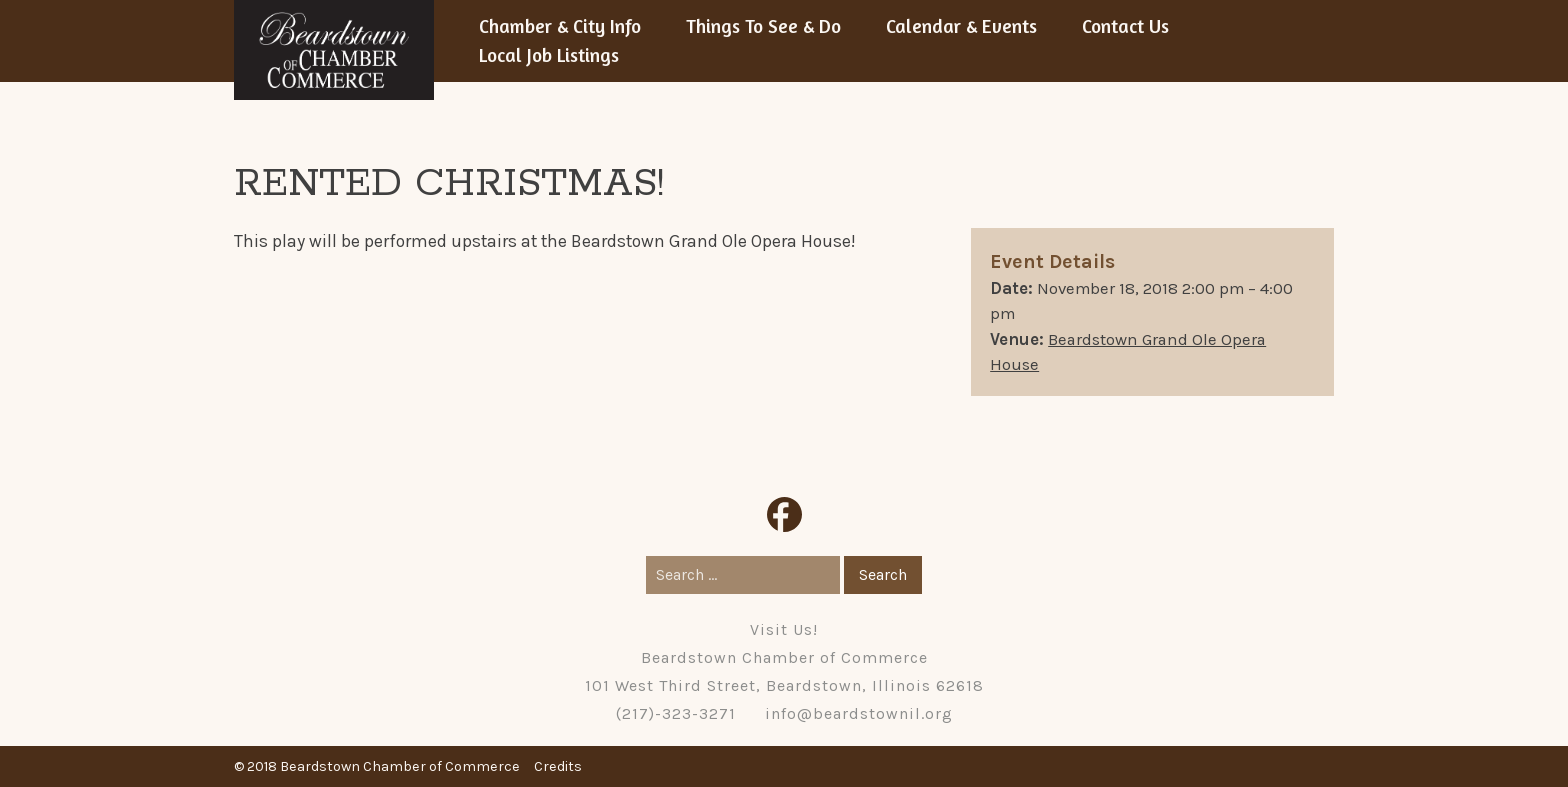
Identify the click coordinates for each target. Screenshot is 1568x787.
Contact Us (1125, 26)
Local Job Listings (549, 55)
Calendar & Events (961, 26)
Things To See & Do (763, 26)
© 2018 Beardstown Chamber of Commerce (377, 766)
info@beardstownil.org (859, 713)
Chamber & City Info (560, 26)
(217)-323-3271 (676, 713)
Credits (558, 766)
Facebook (784, 514)
